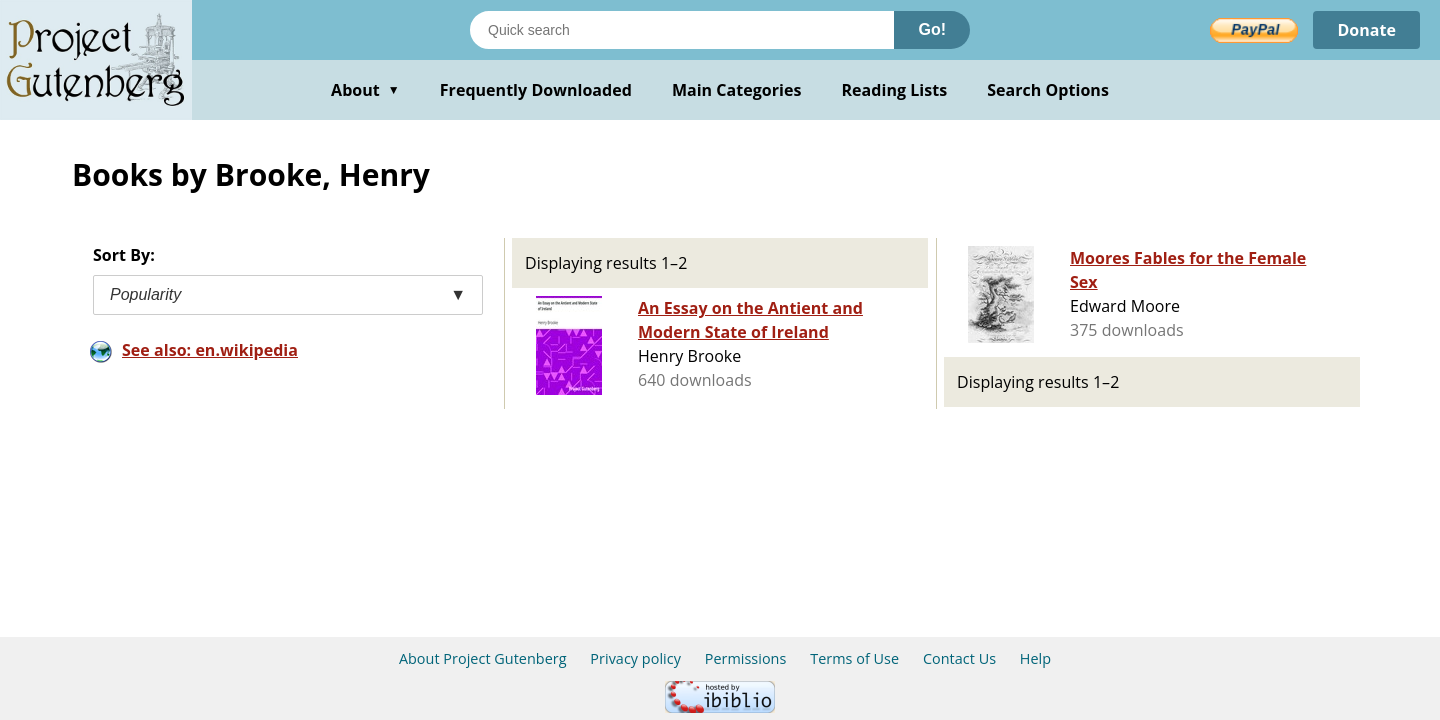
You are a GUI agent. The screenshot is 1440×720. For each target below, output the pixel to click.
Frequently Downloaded (536, 90)
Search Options (1048, 90)
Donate (1366, 30)
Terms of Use (854, 658)
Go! (932, 29)
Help (1035, 658)
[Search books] (682, 30)
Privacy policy (635, 658)
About (365, 90)
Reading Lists (895, 90)
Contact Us (959, 658)
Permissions (746, 658)
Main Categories (737, 90)
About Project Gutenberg (483, 658)
